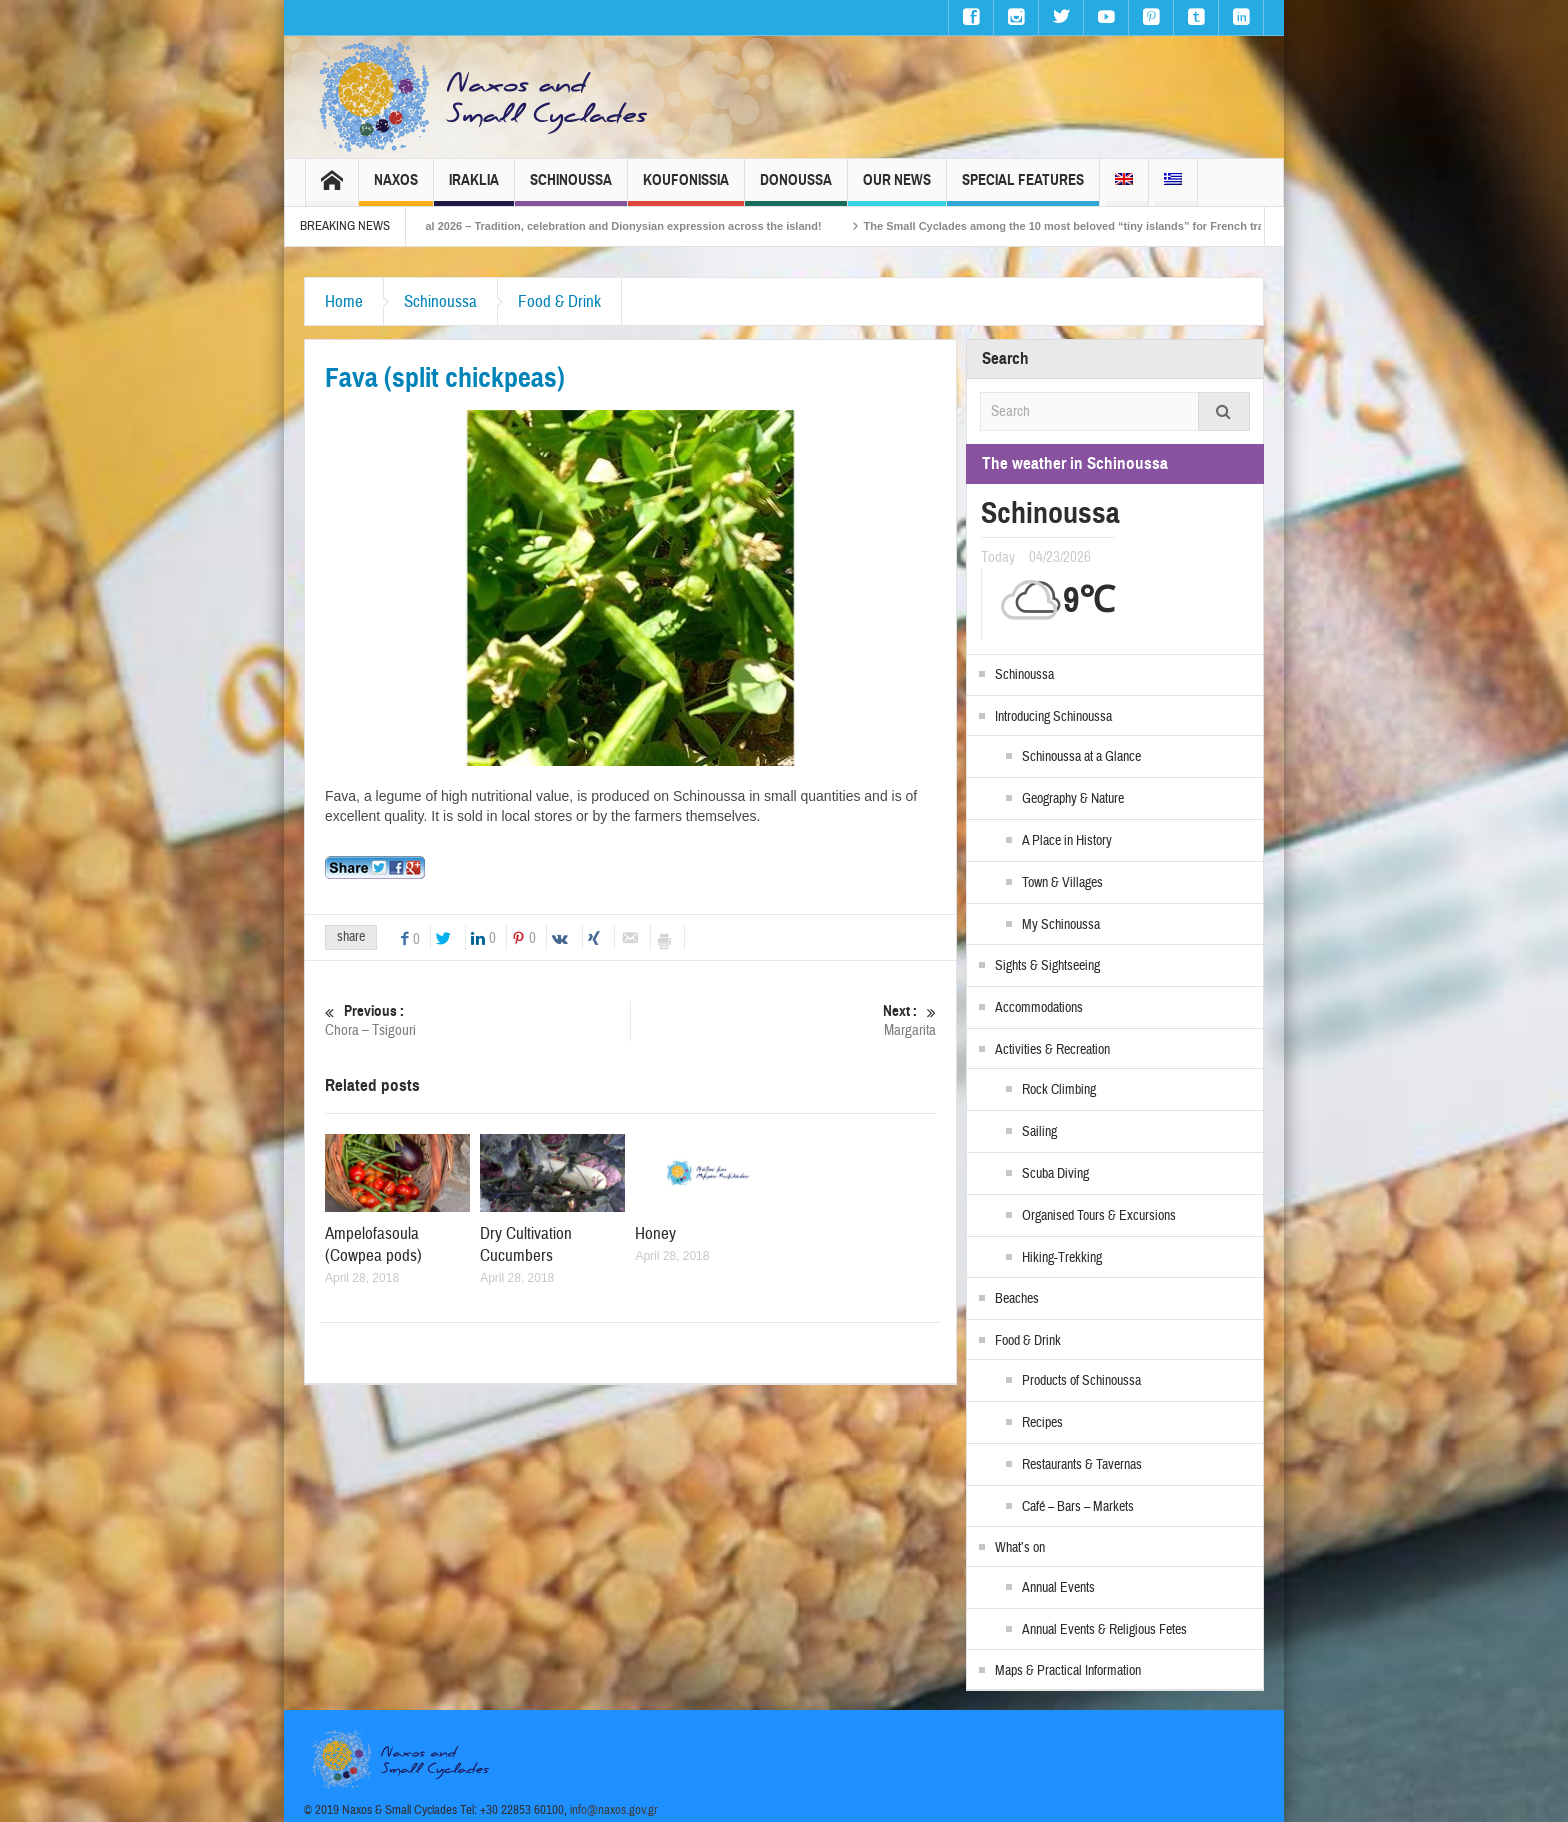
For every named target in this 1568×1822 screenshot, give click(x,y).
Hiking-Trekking (1062, 1258)
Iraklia (474, 188)
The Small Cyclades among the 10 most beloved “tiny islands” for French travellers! (1115, 226)
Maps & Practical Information (1068, 1671)
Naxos (396, 188)
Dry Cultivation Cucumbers (526, 1244)
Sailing (1039, 1132)
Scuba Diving (1055, 1174)
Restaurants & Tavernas (1082, 1465)
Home (344, 301)
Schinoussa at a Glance (1081, 757)
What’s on (1020, 1548)
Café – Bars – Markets (1078, 1507)
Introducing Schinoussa (1053, 717)
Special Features (1023, 188)
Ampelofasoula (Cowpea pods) (373, 1244)
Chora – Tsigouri (477, 1020)
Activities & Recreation (1052, 1050)
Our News (897, 188)
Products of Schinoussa (1081, 1381)
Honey (655, 1233)
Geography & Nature (1073, 799)
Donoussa (796, 188)
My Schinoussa (1061, 925)
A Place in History (1067, 841)
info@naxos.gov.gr (614, 1810)
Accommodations (1039, 1008)
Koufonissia (686, 188)
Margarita (783, 1020)
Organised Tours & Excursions (1099, 1216)
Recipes (1042, 1423)
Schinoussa (571, 188)
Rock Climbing (1059, 1090)
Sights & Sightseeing (1047, 966)
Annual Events (1058, 1588)
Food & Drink (559, 301)
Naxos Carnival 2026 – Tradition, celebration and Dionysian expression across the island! (620, 226)
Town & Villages (1062, 883)
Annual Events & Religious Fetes (1104, 1630)
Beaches (1017, 1299)
